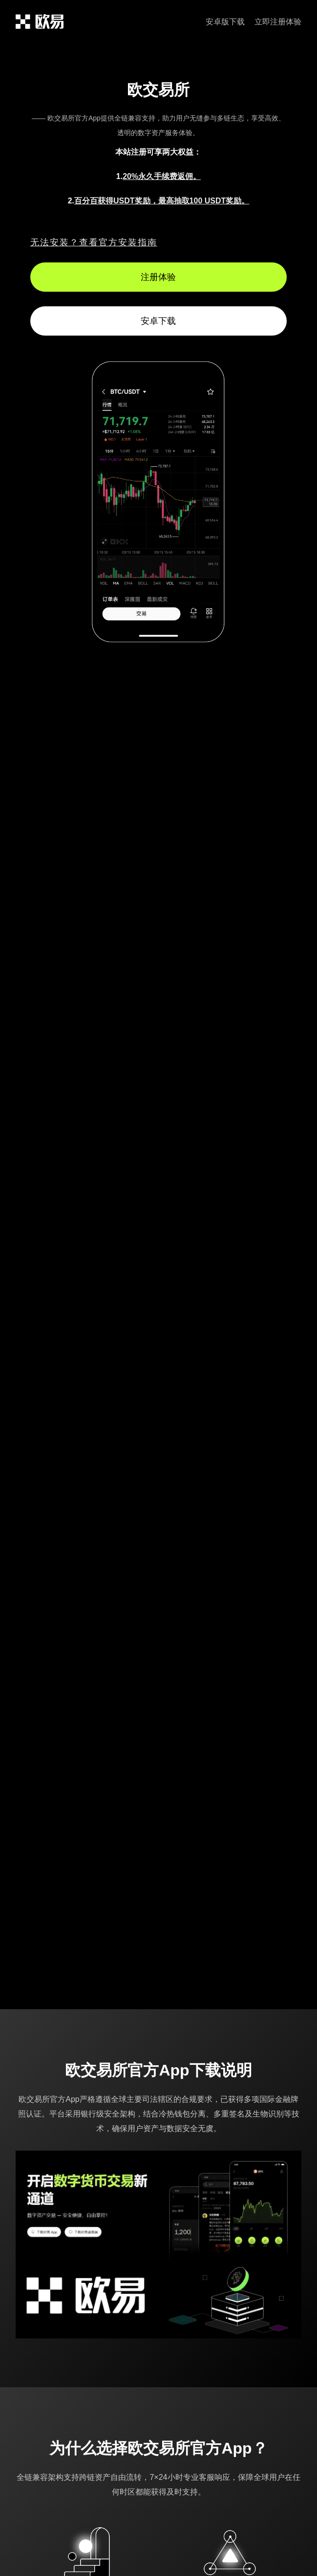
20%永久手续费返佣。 (162, 176)
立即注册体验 (277, 22)
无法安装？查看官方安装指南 (93, 242)
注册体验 (158, 277)
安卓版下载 (225, 22)
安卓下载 (158, 321)
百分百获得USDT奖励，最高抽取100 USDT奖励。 (161, 201)
